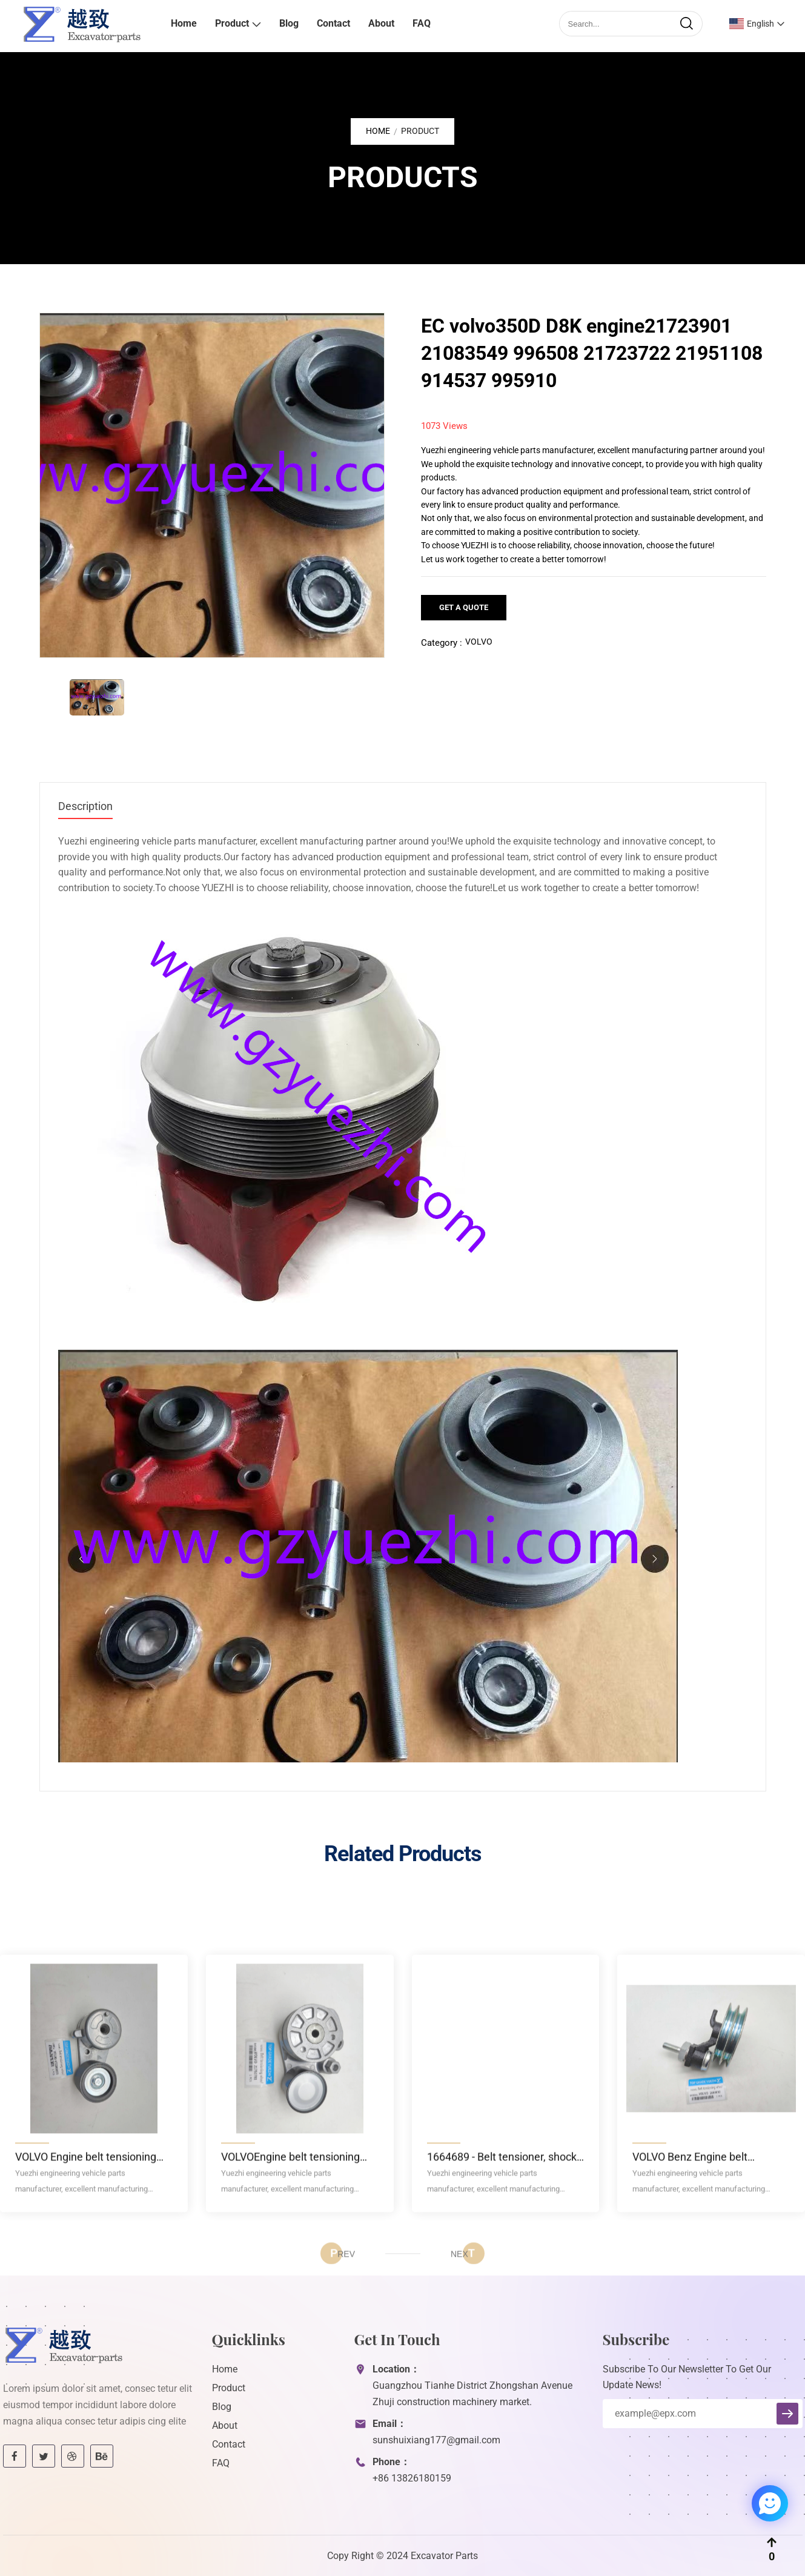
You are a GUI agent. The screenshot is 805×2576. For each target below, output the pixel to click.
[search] (686, 24)
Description (85, 806)
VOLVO (478, 641)
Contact (333, 23)
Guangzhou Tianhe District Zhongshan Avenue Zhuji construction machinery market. (472, 2394)
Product (232, 23)
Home (184, 23)
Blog (289, 23)
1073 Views (444, 425)
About (381, 23)
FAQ (421, 23)
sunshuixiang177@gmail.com (436, 2440)
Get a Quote (463, 607)
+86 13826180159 (412, 2478)
